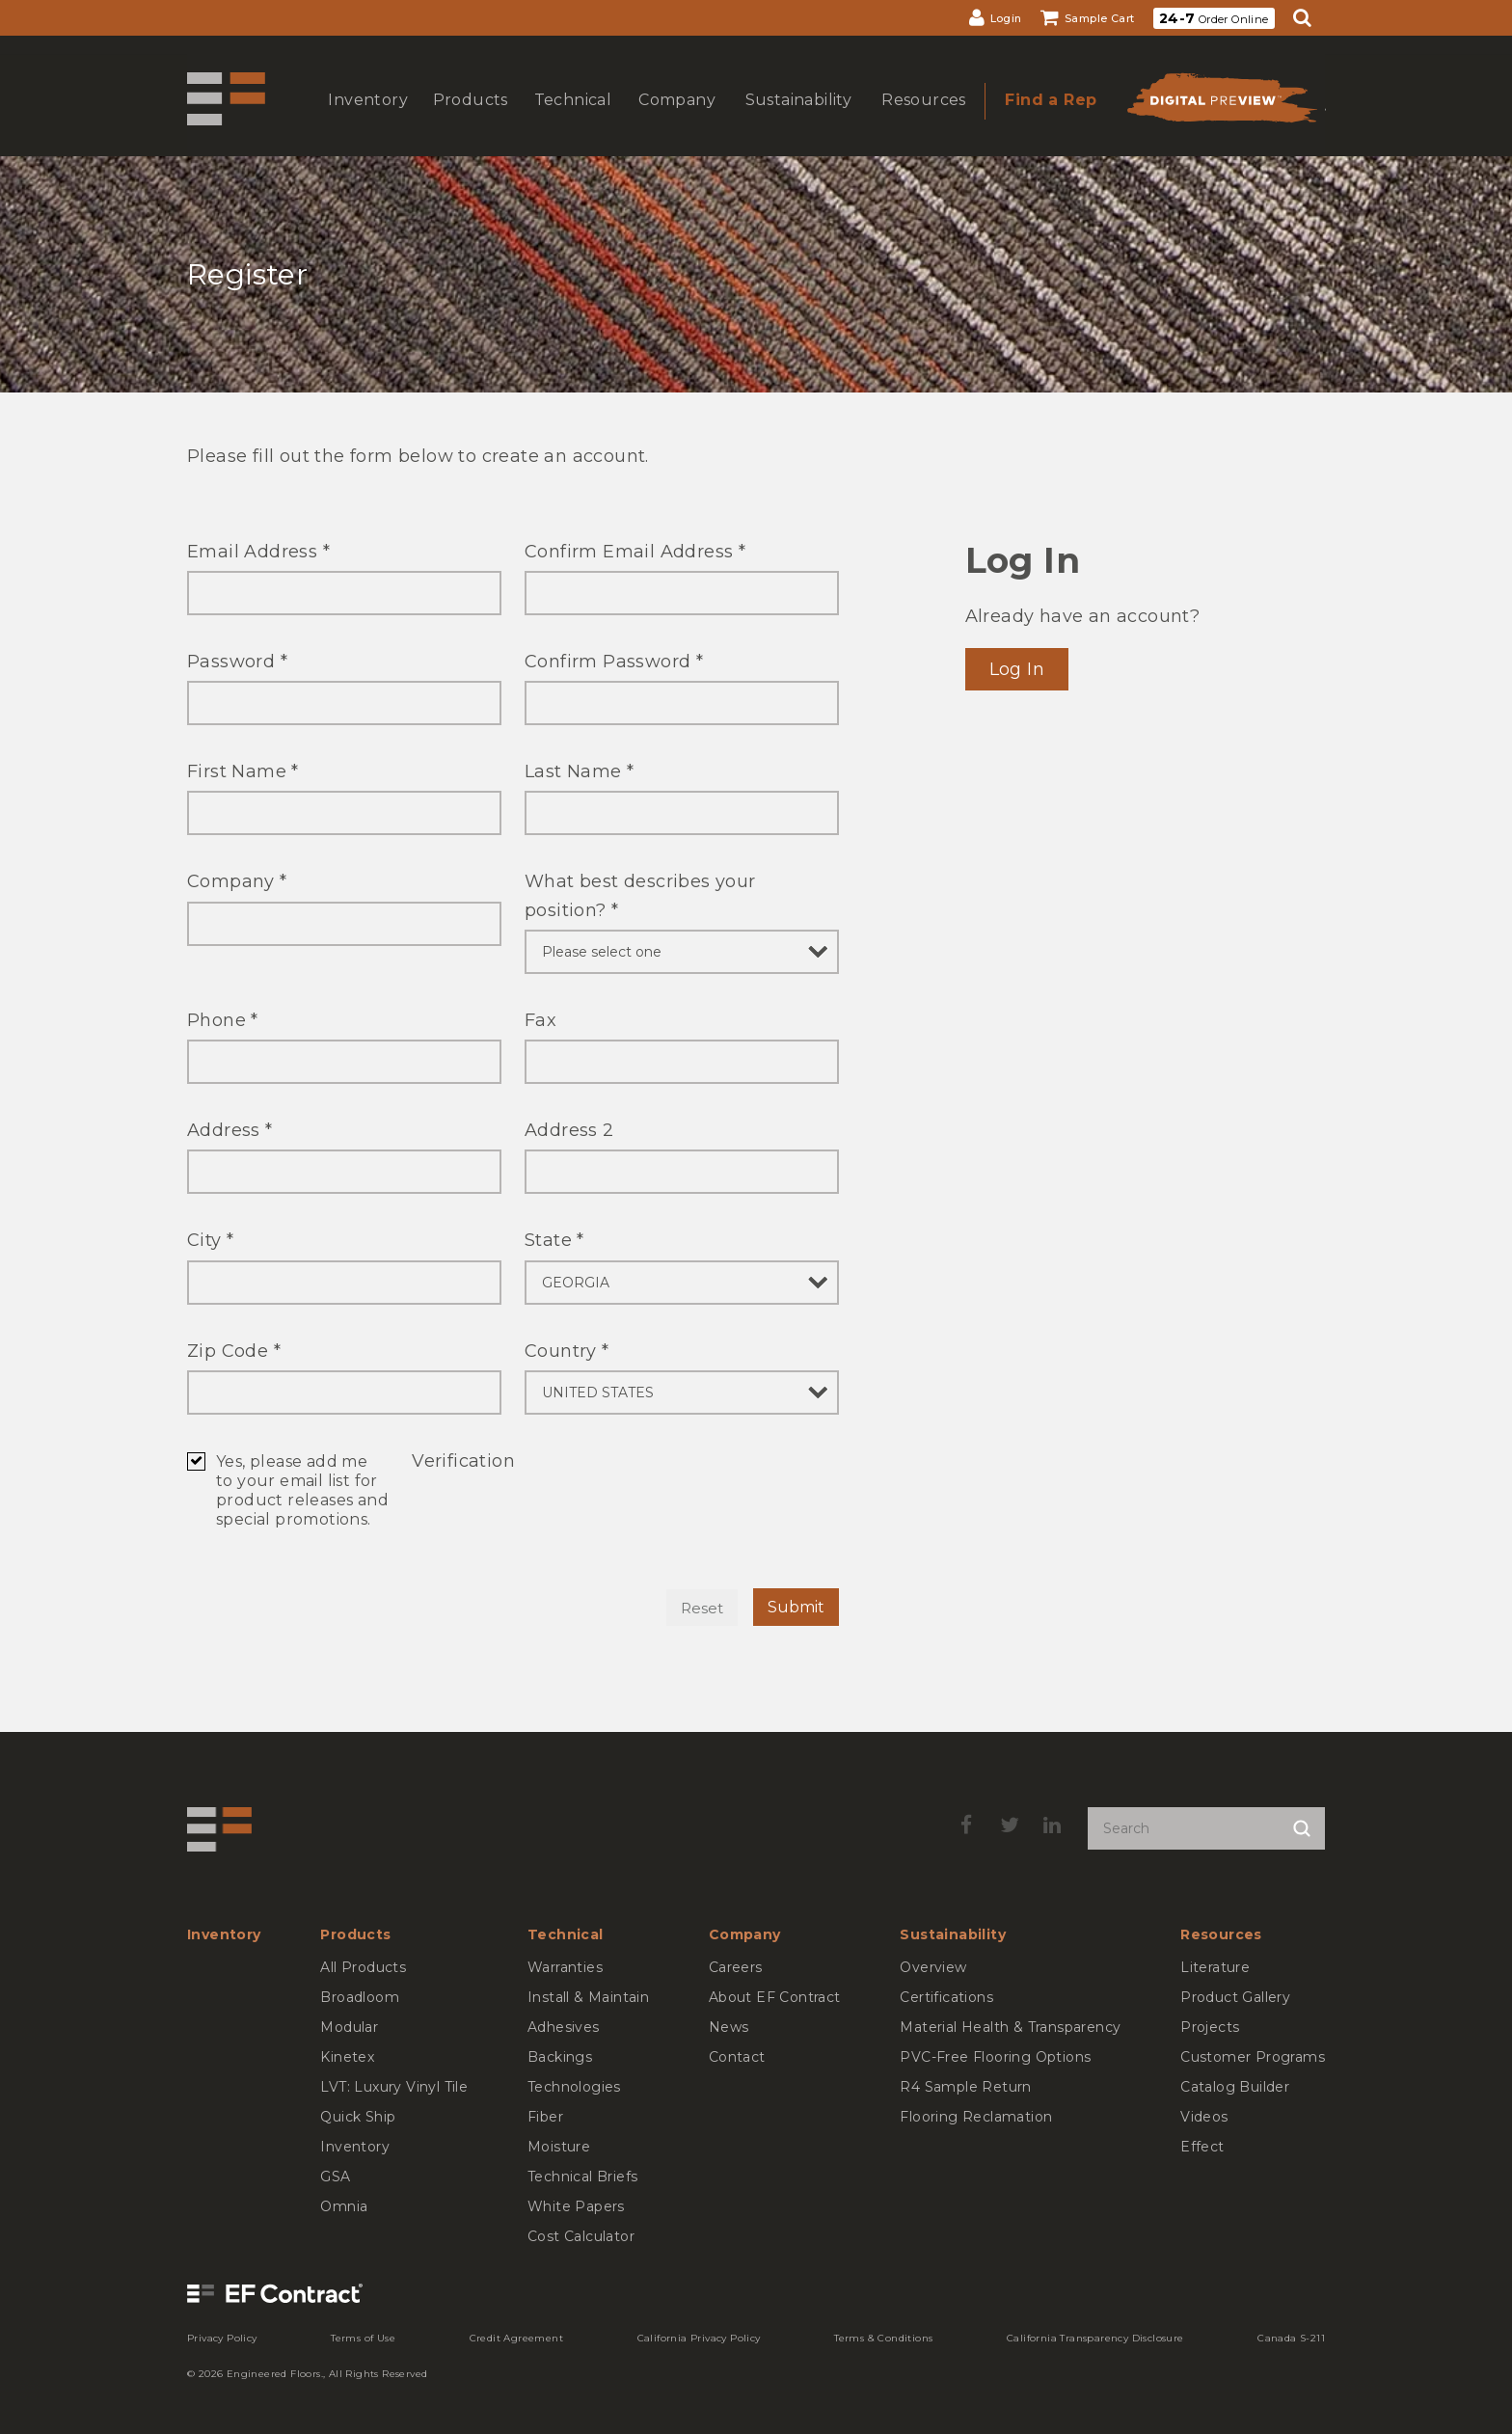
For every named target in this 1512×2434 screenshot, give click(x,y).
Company (237, 881)
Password (237, 661)
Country (567, 1351)
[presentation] (558, 1517)
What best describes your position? (640, 895)
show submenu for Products (468, 119)
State (554, 1240)
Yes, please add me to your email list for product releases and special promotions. (302, 1490)
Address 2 (569, 1130)
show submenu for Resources (921, 119)
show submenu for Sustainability (796, 119)
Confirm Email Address (635, 551)
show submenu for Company (675, 119)
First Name (243, 771)
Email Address (258, 551)
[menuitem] (995, 18)
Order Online (1214, 18)
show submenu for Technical (570, 119)
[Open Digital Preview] (1221, 103)
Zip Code (234, 1351)
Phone (222, 1020)
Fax (540, 1020)
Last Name (579, 771)
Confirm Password (614, 661)
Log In (1016, 669)
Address (230, 1130)
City (210, 1240)
